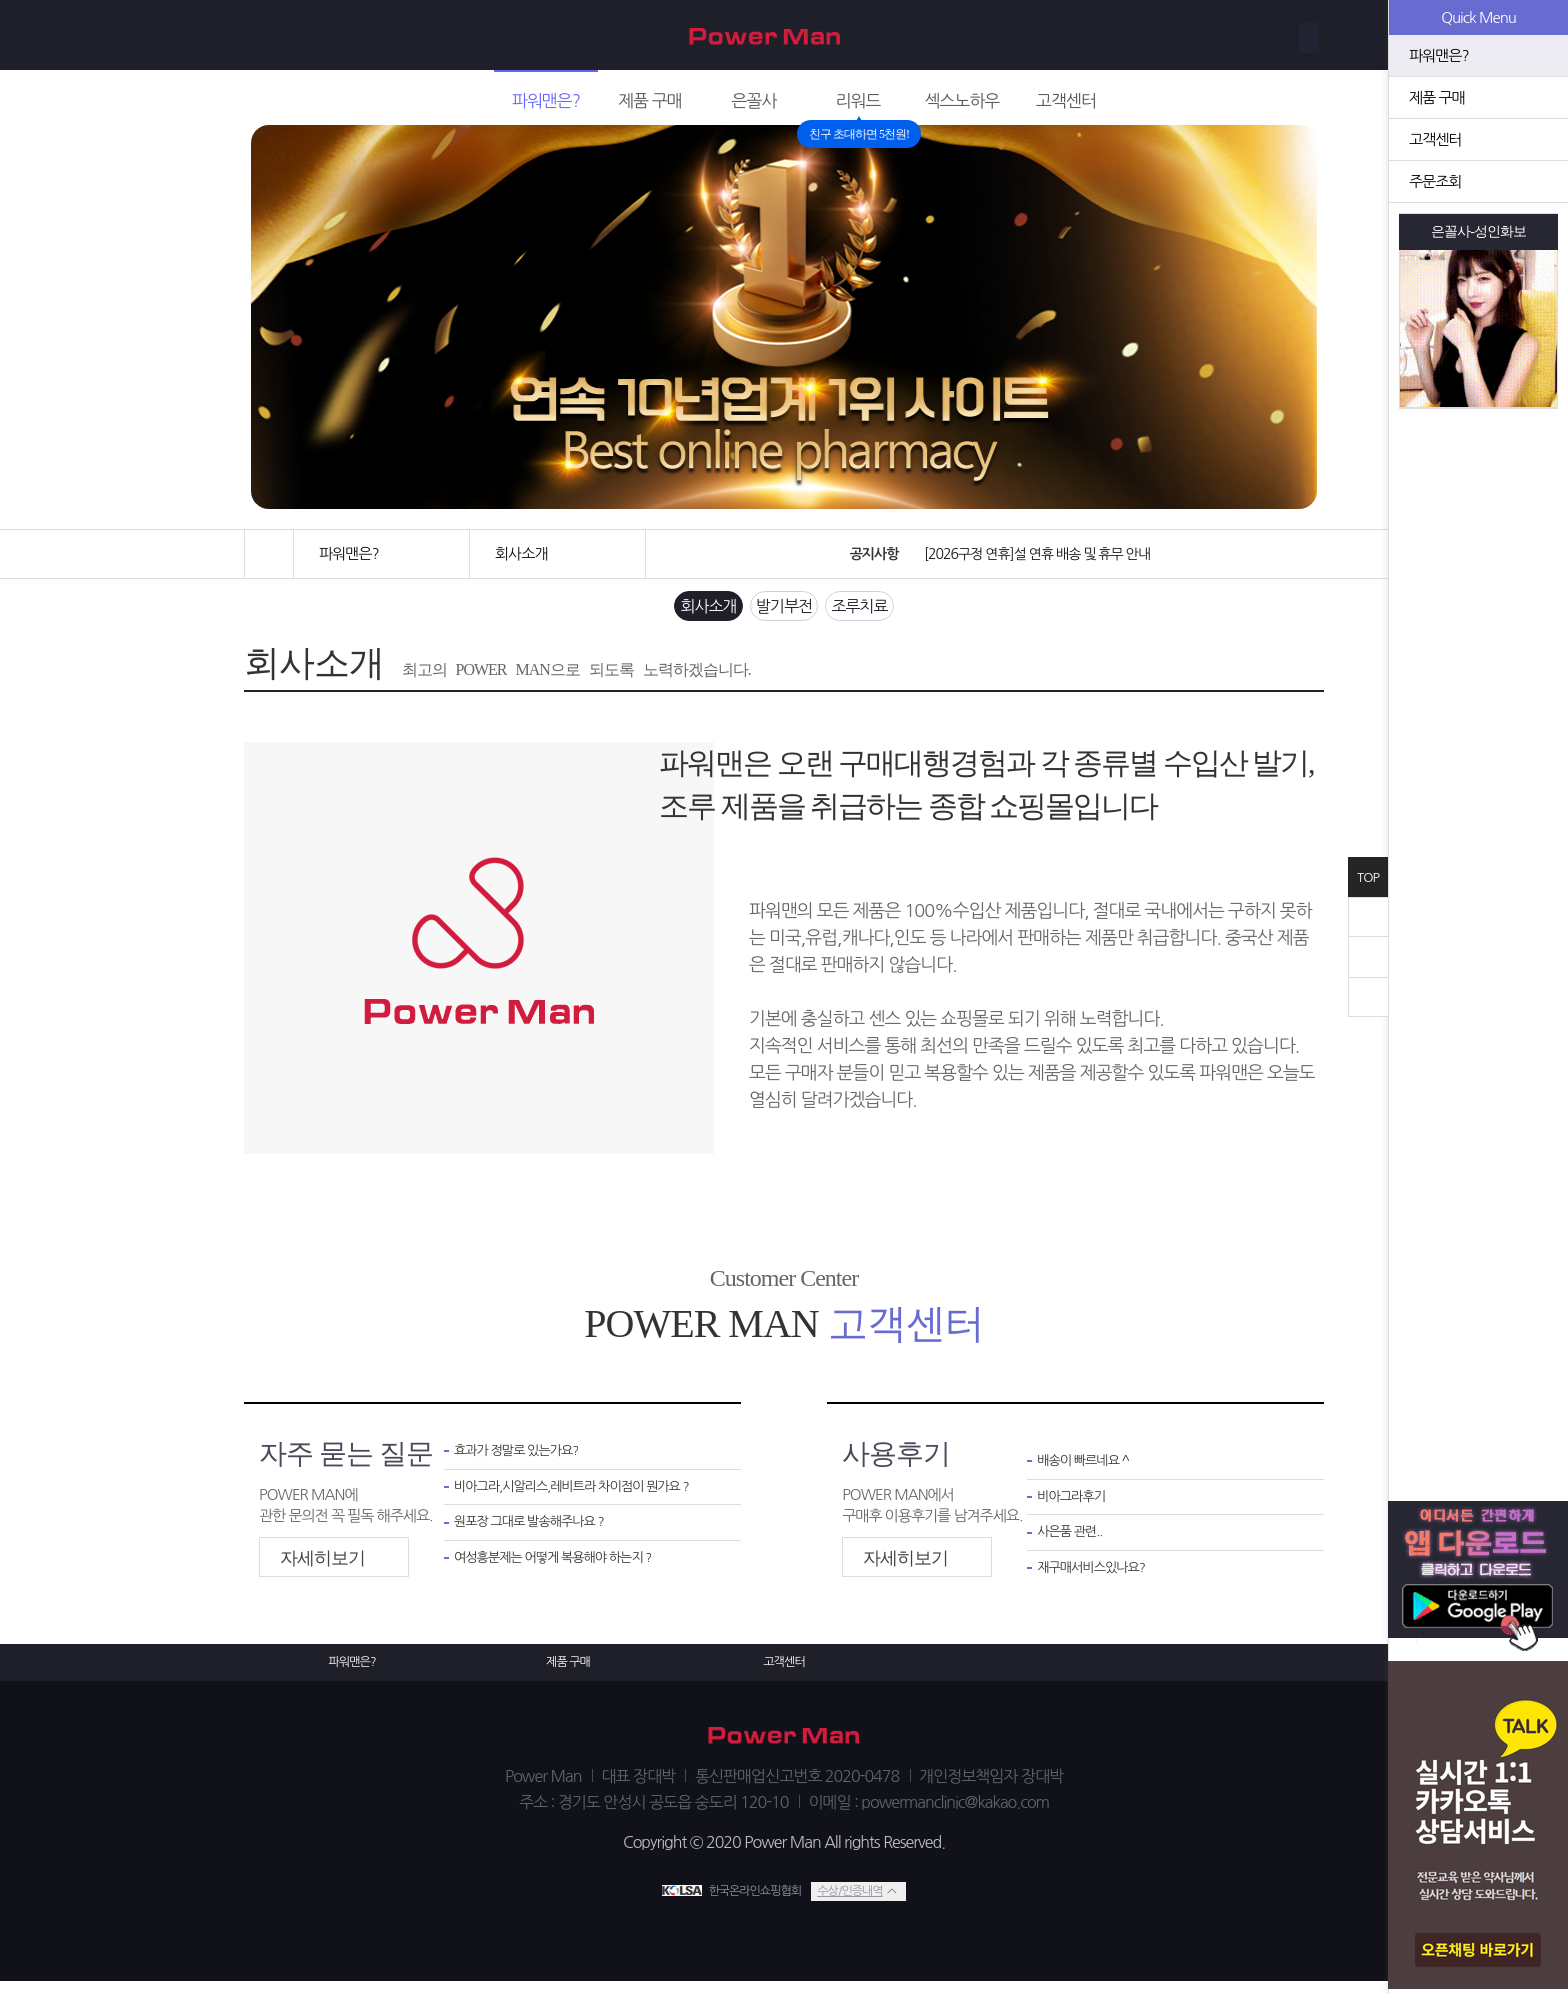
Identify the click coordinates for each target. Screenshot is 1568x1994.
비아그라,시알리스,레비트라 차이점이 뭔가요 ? (582, 1499)
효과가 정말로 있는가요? (524, 1461)
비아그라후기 (1076, 1509)
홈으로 (269, 554)
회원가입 (1211, 35)
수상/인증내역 (849, 1903)
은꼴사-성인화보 (1479, 232)
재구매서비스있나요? (1098, 1586)
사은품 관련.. (1073, 1547)
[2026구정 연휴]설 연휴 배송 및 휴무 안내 (1032, 554)
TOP (1368, 877)
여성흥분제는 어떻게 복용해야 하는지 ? (565, 1576)
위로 (1368, 957)
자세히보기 (322, 1566)
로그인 (1288, 35)
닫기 (1368, 917)
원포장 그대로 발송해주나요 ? (538, 1537)
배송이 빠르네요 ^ (1088, 1471)
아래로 (1368, 997)
